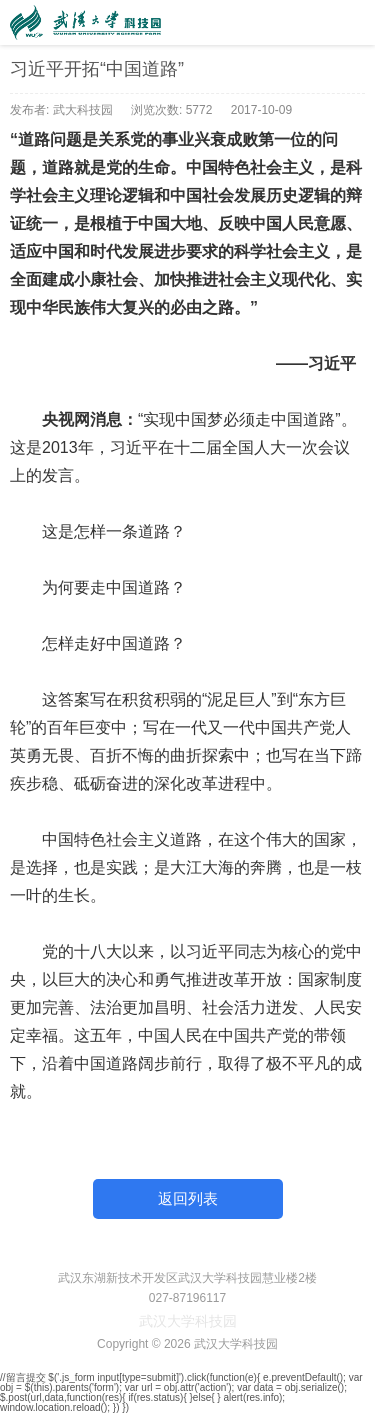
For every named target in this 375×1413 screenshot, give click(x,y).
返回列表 (188, 1198)
